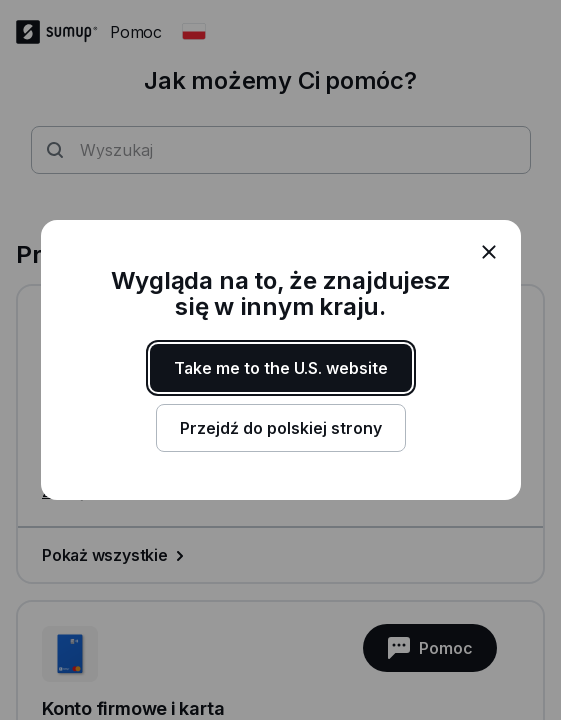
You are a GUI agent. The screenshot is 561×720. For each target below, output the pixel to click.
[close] (489, 252)
